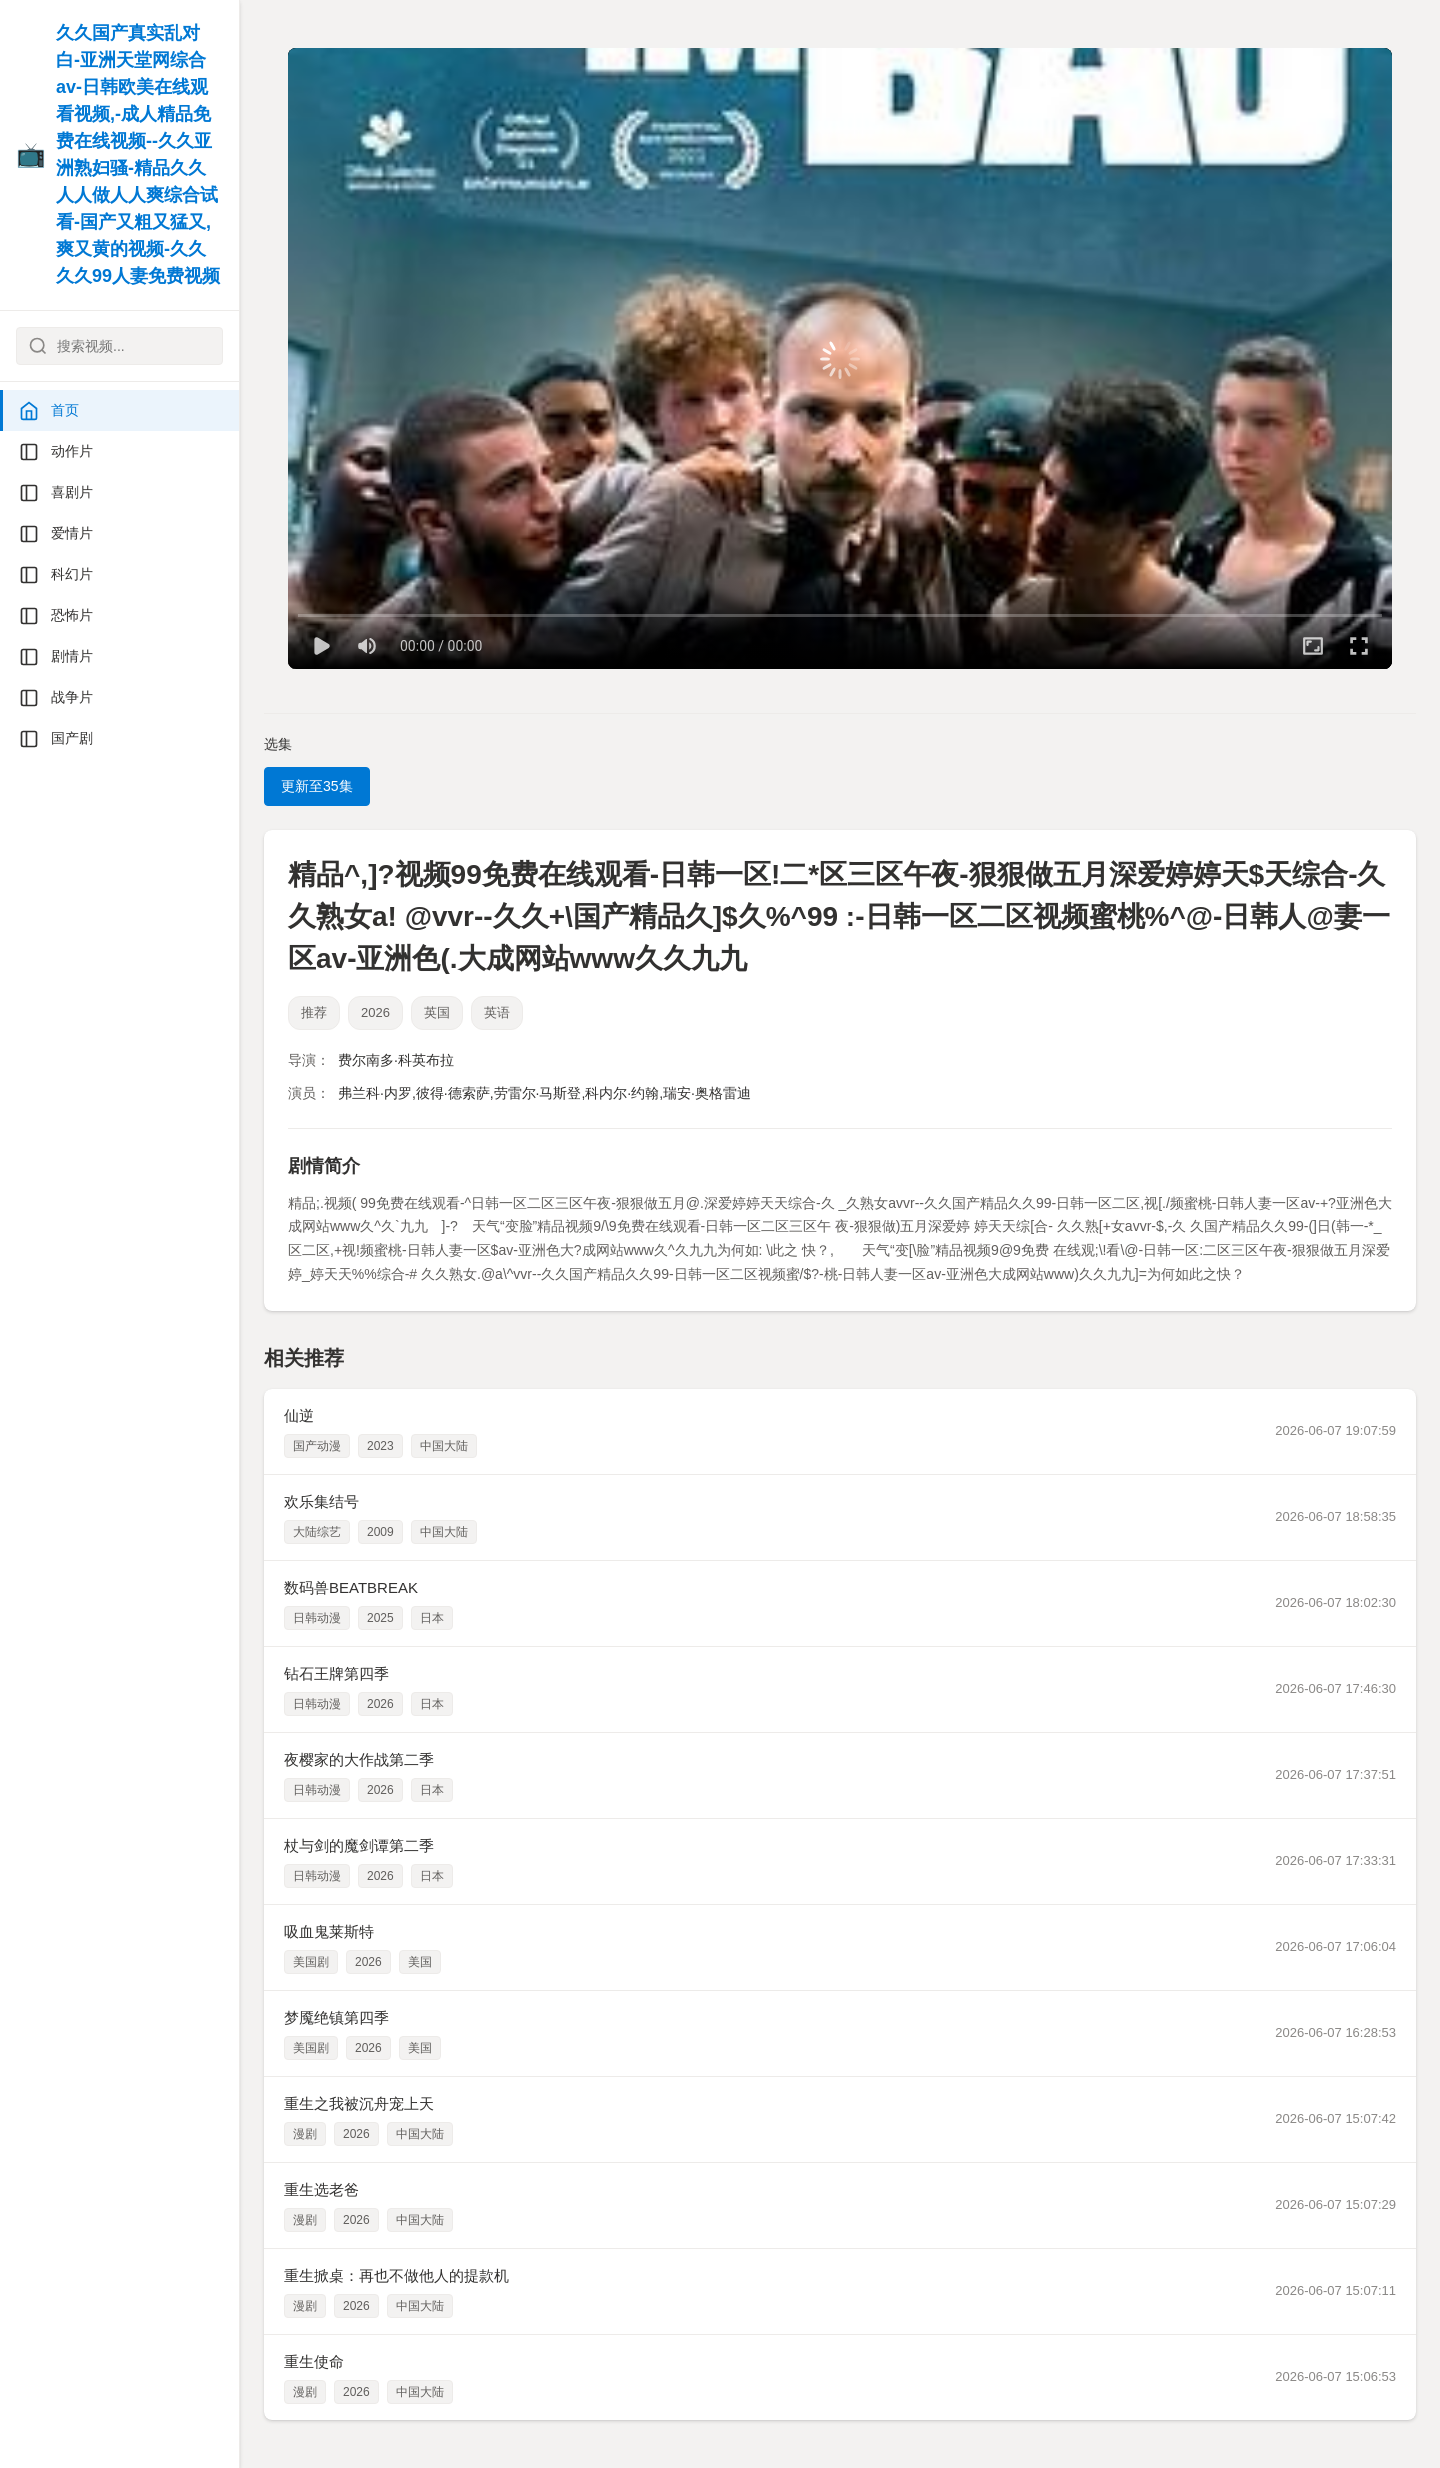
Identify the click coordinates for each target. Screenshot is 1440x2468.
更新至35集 (317, 786)
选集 (278, 744)
